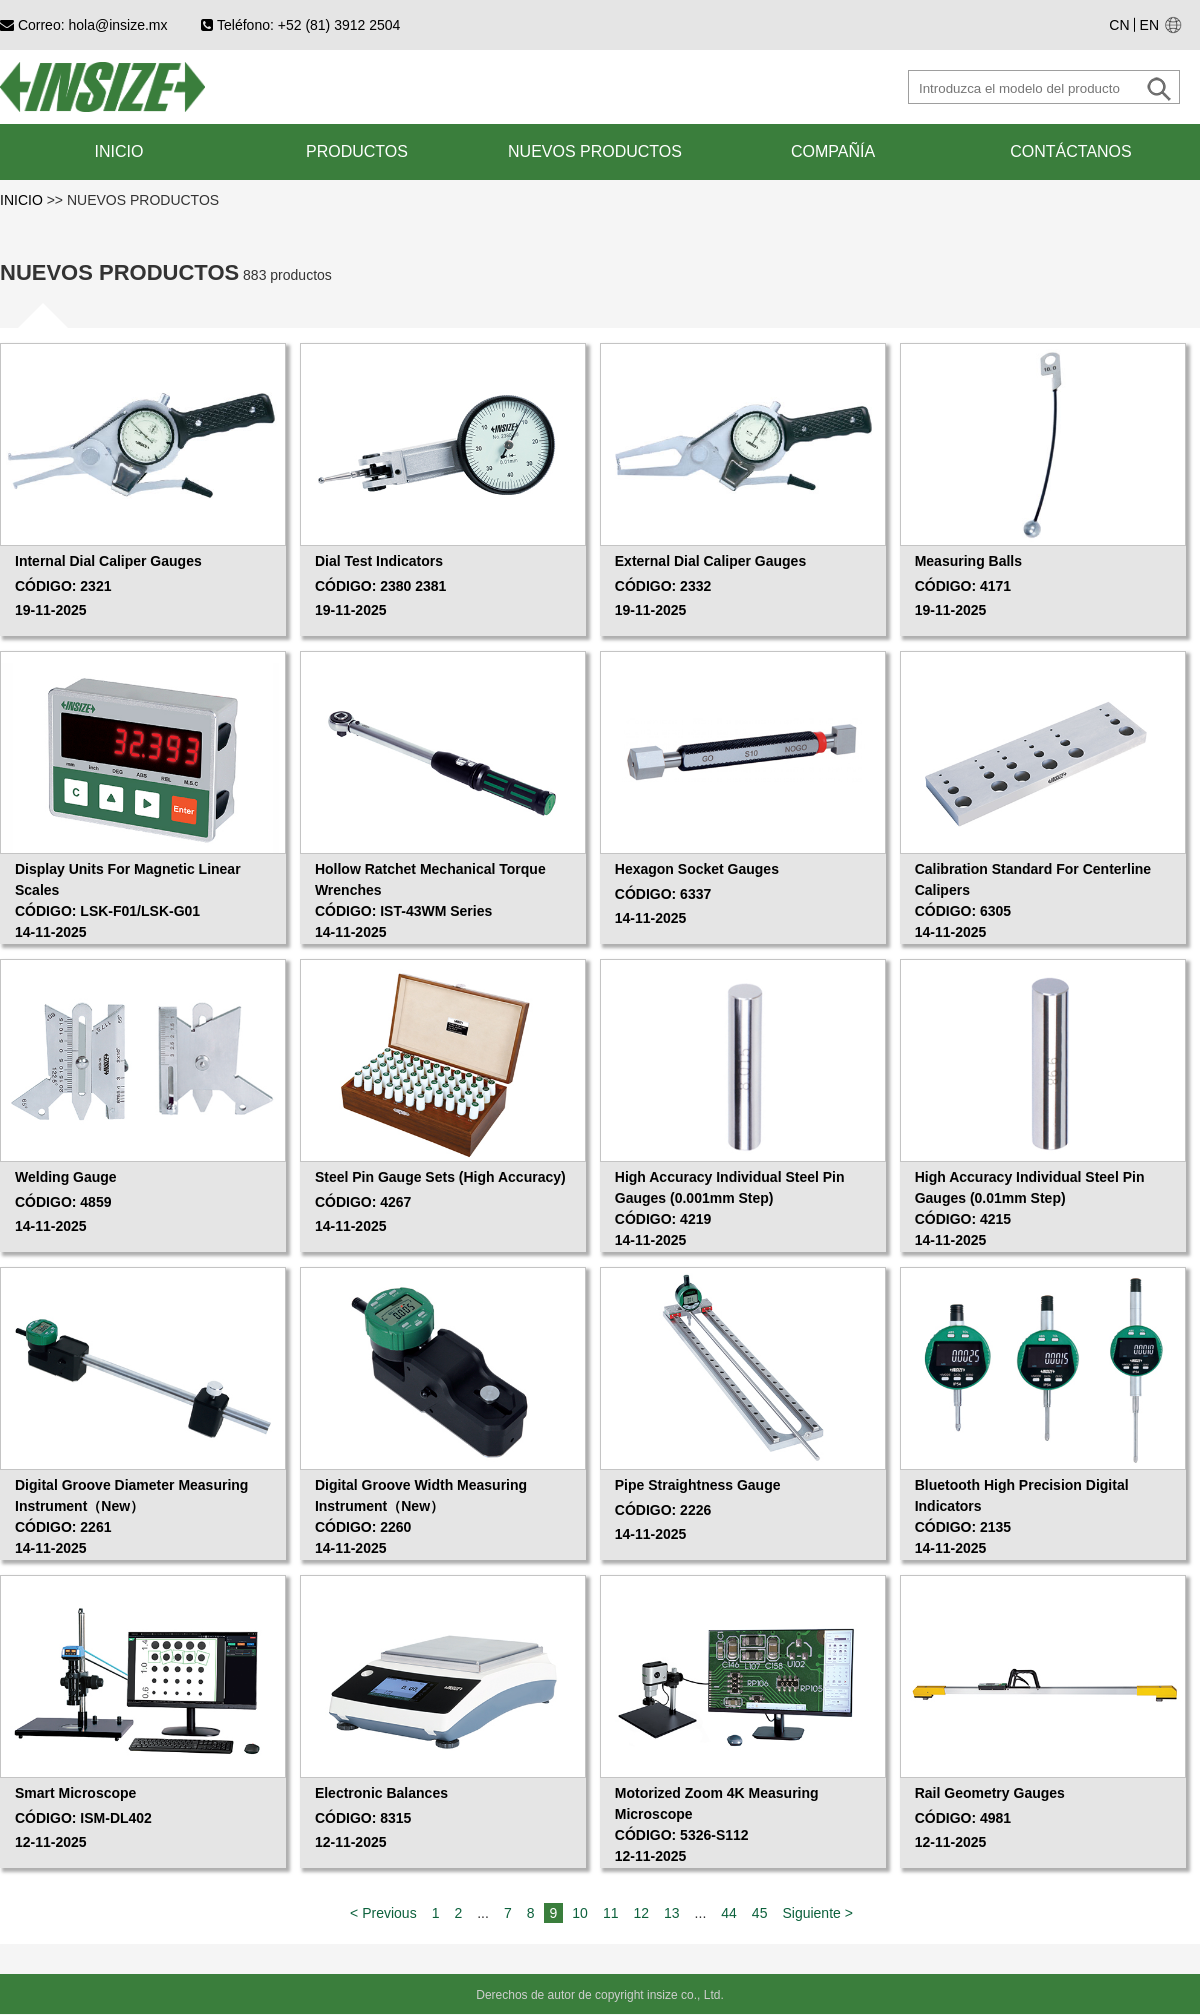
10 (580, 1913)
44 (729, 1913)
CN (1119, 25)
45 (760, 1913)
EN (1149, 25)
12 (641, 1913)
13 (672, 1913)
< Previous (383, 1913)
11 (611, 1913)
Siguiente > (817, 1913)
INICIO (23, 200)
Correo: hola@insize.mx (84, 25)
